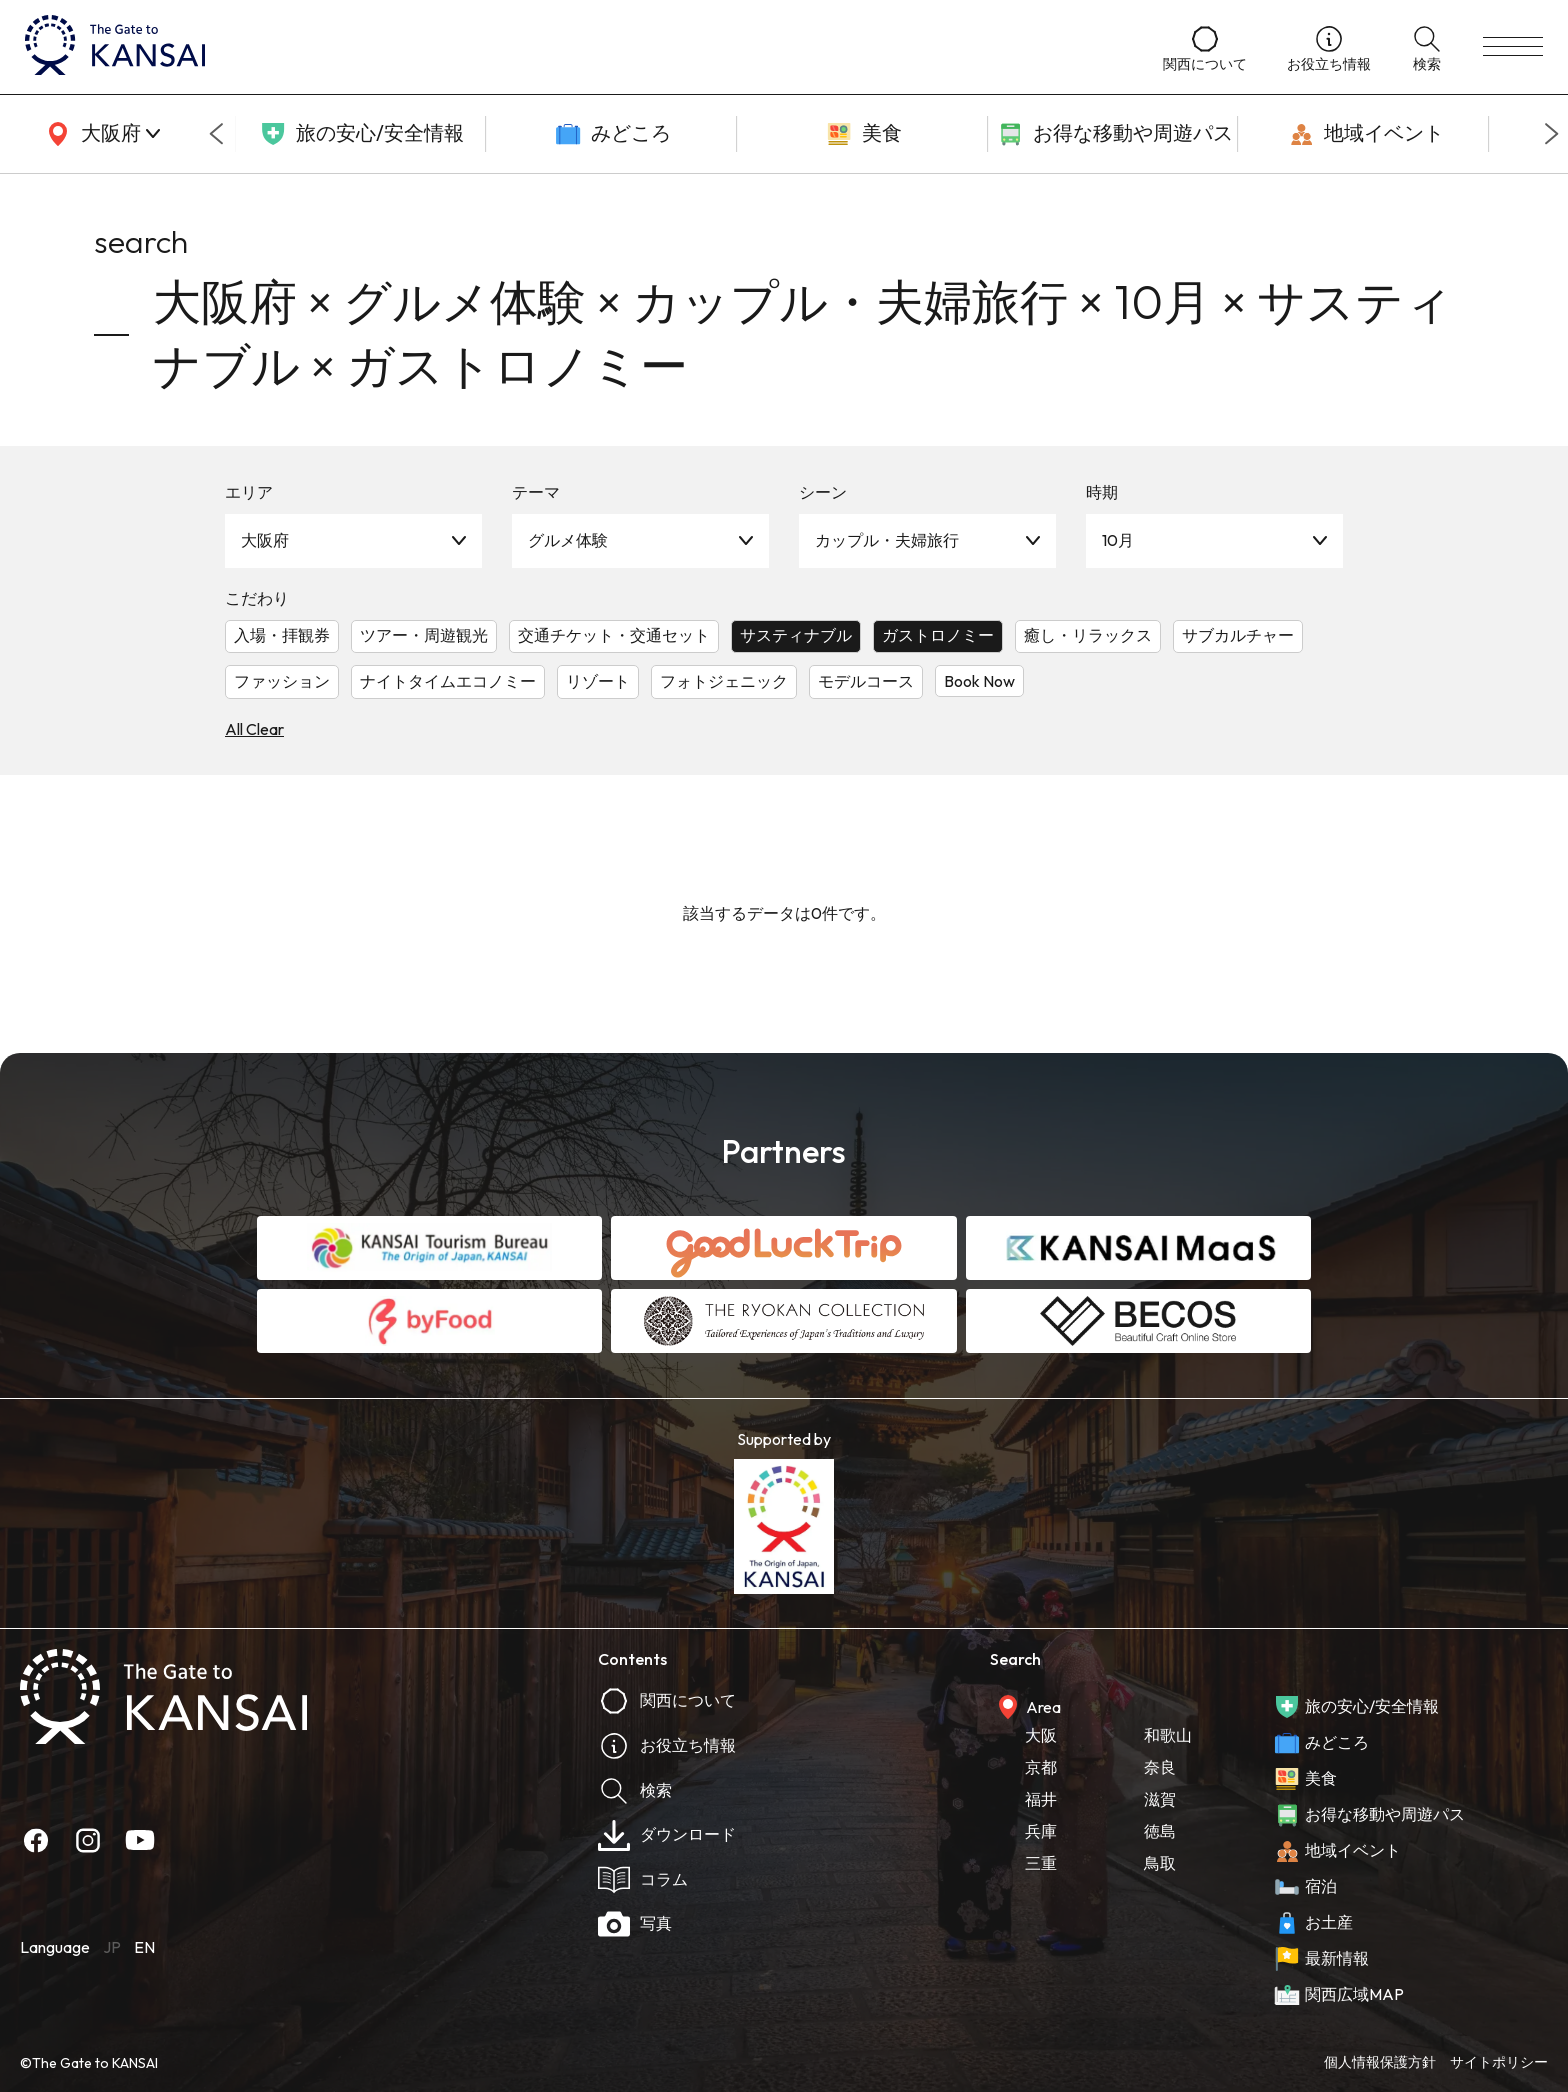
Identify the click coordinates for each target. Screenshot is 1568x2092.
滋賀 (1160, 1799)
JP (112, 1947)
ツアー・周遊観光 (424, 635)
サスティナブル (796, 635)
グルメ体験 (568, 540)
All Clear (254, 729)
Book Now (979, 681)
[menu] (1513, 47)
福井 (1041, 1799)
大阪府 (265, 540)
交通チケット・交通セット (614, 635)
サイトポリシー (1499, 2062)
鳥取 (1160, 1863)
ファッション (282, 681)
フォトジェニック (724, 681)
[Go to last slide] (216, 134)
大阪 (1041, 1735)
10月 (1118, 540)
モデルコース (866, 681)
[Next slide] (1552, 134)
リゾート (598, 681)
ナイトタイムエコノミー (448, 681)
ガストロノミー (938, 635)
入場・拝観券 (282, 635)
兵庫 (1041, 1831)
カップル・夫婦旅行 (887, 540)
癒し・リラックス (1088, 635)
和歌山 (1168, 1735)
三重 (1041, 1863)
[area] (100, 134)
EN (144, 1947)
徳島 (1160, 1831)
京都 (1041, 1767)
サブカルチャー (1238, 635)
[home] (574, 47)
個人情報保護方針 (1380, 2062)
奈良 (1160, 1767)
